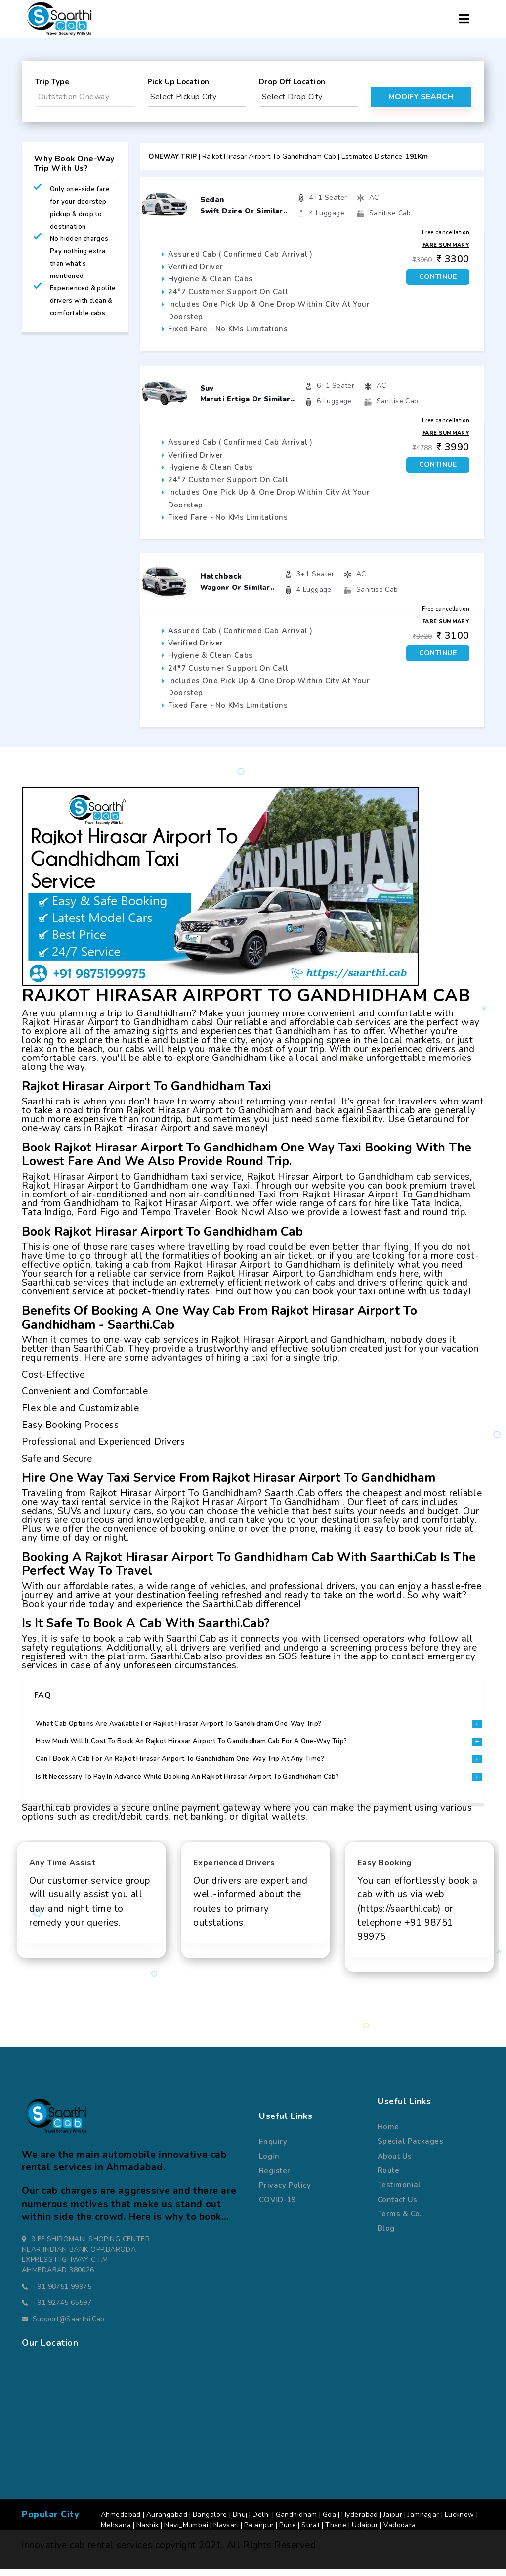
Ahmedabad (121, 2522)
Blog (386, 2236)
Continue (438, 276)
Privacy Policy (285, 2193)
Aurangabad (166, 2522)
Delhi (261, 2522)
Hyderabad (359, 2522)
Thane (335, 2532)
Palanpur (259, 2532)
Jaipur (393, 2522)
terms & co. (400, 2221)
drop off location (292, 82)
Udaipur (365, 2532)
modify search (420, 97)
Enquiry (273, 2149)
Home (388, 2134)
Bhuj (240, 2522)
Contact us (397, 2207)
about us (395, 2163)
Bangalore (210, 2522)
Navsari (226, 2532)
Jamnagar (423, 2522)
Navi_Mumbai (186, 2532)
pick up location (178, 82)
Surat (310, 2532)
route (388, 2178)
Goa (329, 2522)
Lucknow (459, 2522)
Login (269, 2163)
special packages (410, 2149)
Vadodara (399, 2532)
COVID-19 (277, 2207)
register (275, 2178)
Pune (287, 2532)
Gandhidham (296, 2522)
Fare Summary (445, 245)
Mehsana (116, 2532)
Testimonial (399, 2192)
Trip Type (52, 82)
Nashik (147, 2532)
